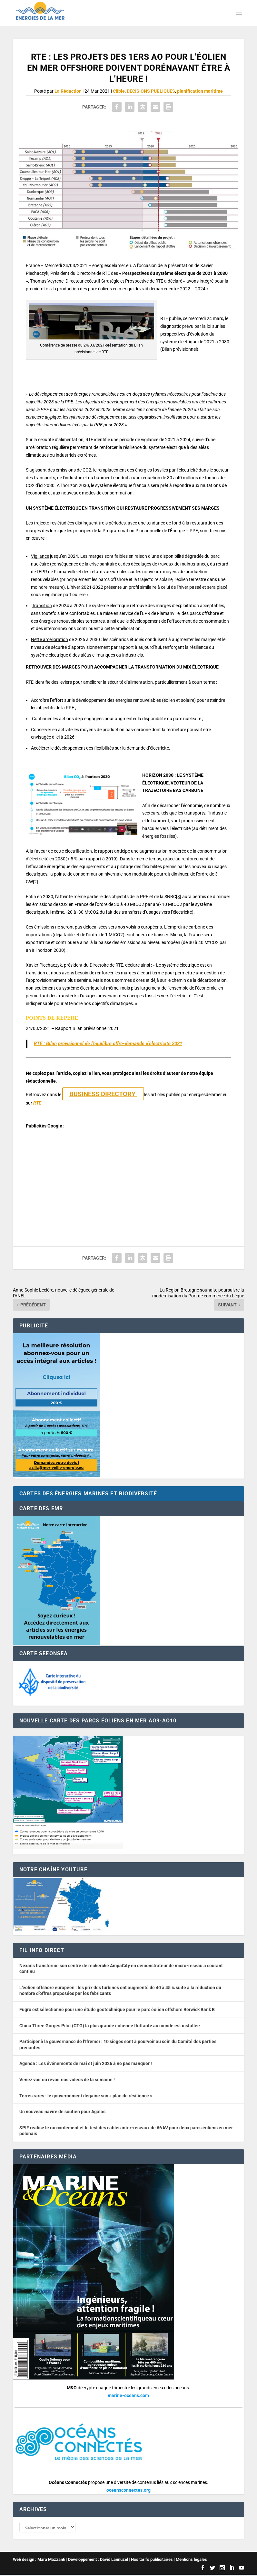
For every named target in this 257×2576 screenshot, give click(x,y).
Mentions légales (191, 2561)
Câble (119, 91)
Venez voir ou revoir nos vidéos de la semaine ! (67, 2079)
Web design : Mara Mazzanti (39, 2561)
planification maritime (200, 91)
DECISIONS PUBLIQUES (151, 91)
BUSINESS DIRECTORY (103, 1094)
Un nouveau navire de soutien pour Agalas (62, 2111)
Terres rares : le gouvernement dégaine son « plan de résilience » (85, 2095)
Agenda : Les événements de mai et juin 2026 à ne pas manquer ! (85, 2063)
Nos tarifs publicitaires (152, 2561)
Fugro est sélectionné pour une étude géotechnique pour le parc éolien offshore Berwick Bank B (117, 2009)
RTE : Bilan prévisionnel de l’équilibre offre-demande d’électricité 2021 (108, 1043)
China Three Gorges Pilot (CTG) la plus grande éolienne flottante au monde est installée (109, 2025)
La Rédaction (68, 91)
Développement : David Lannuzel (98, 2561)
